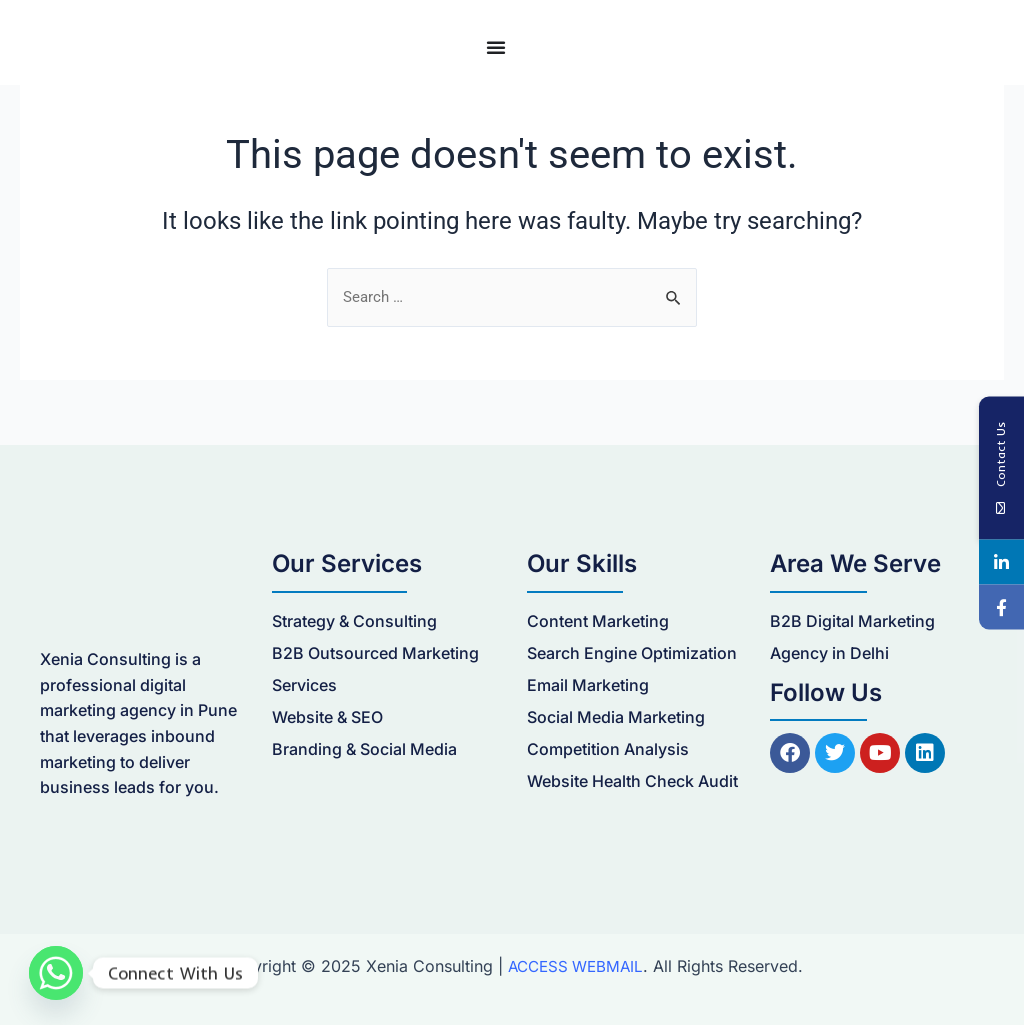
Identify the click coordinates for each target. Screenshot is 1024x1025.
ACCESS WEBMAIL (575, 966)
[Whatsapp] (56, 973)
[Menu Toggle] (496, 47)
